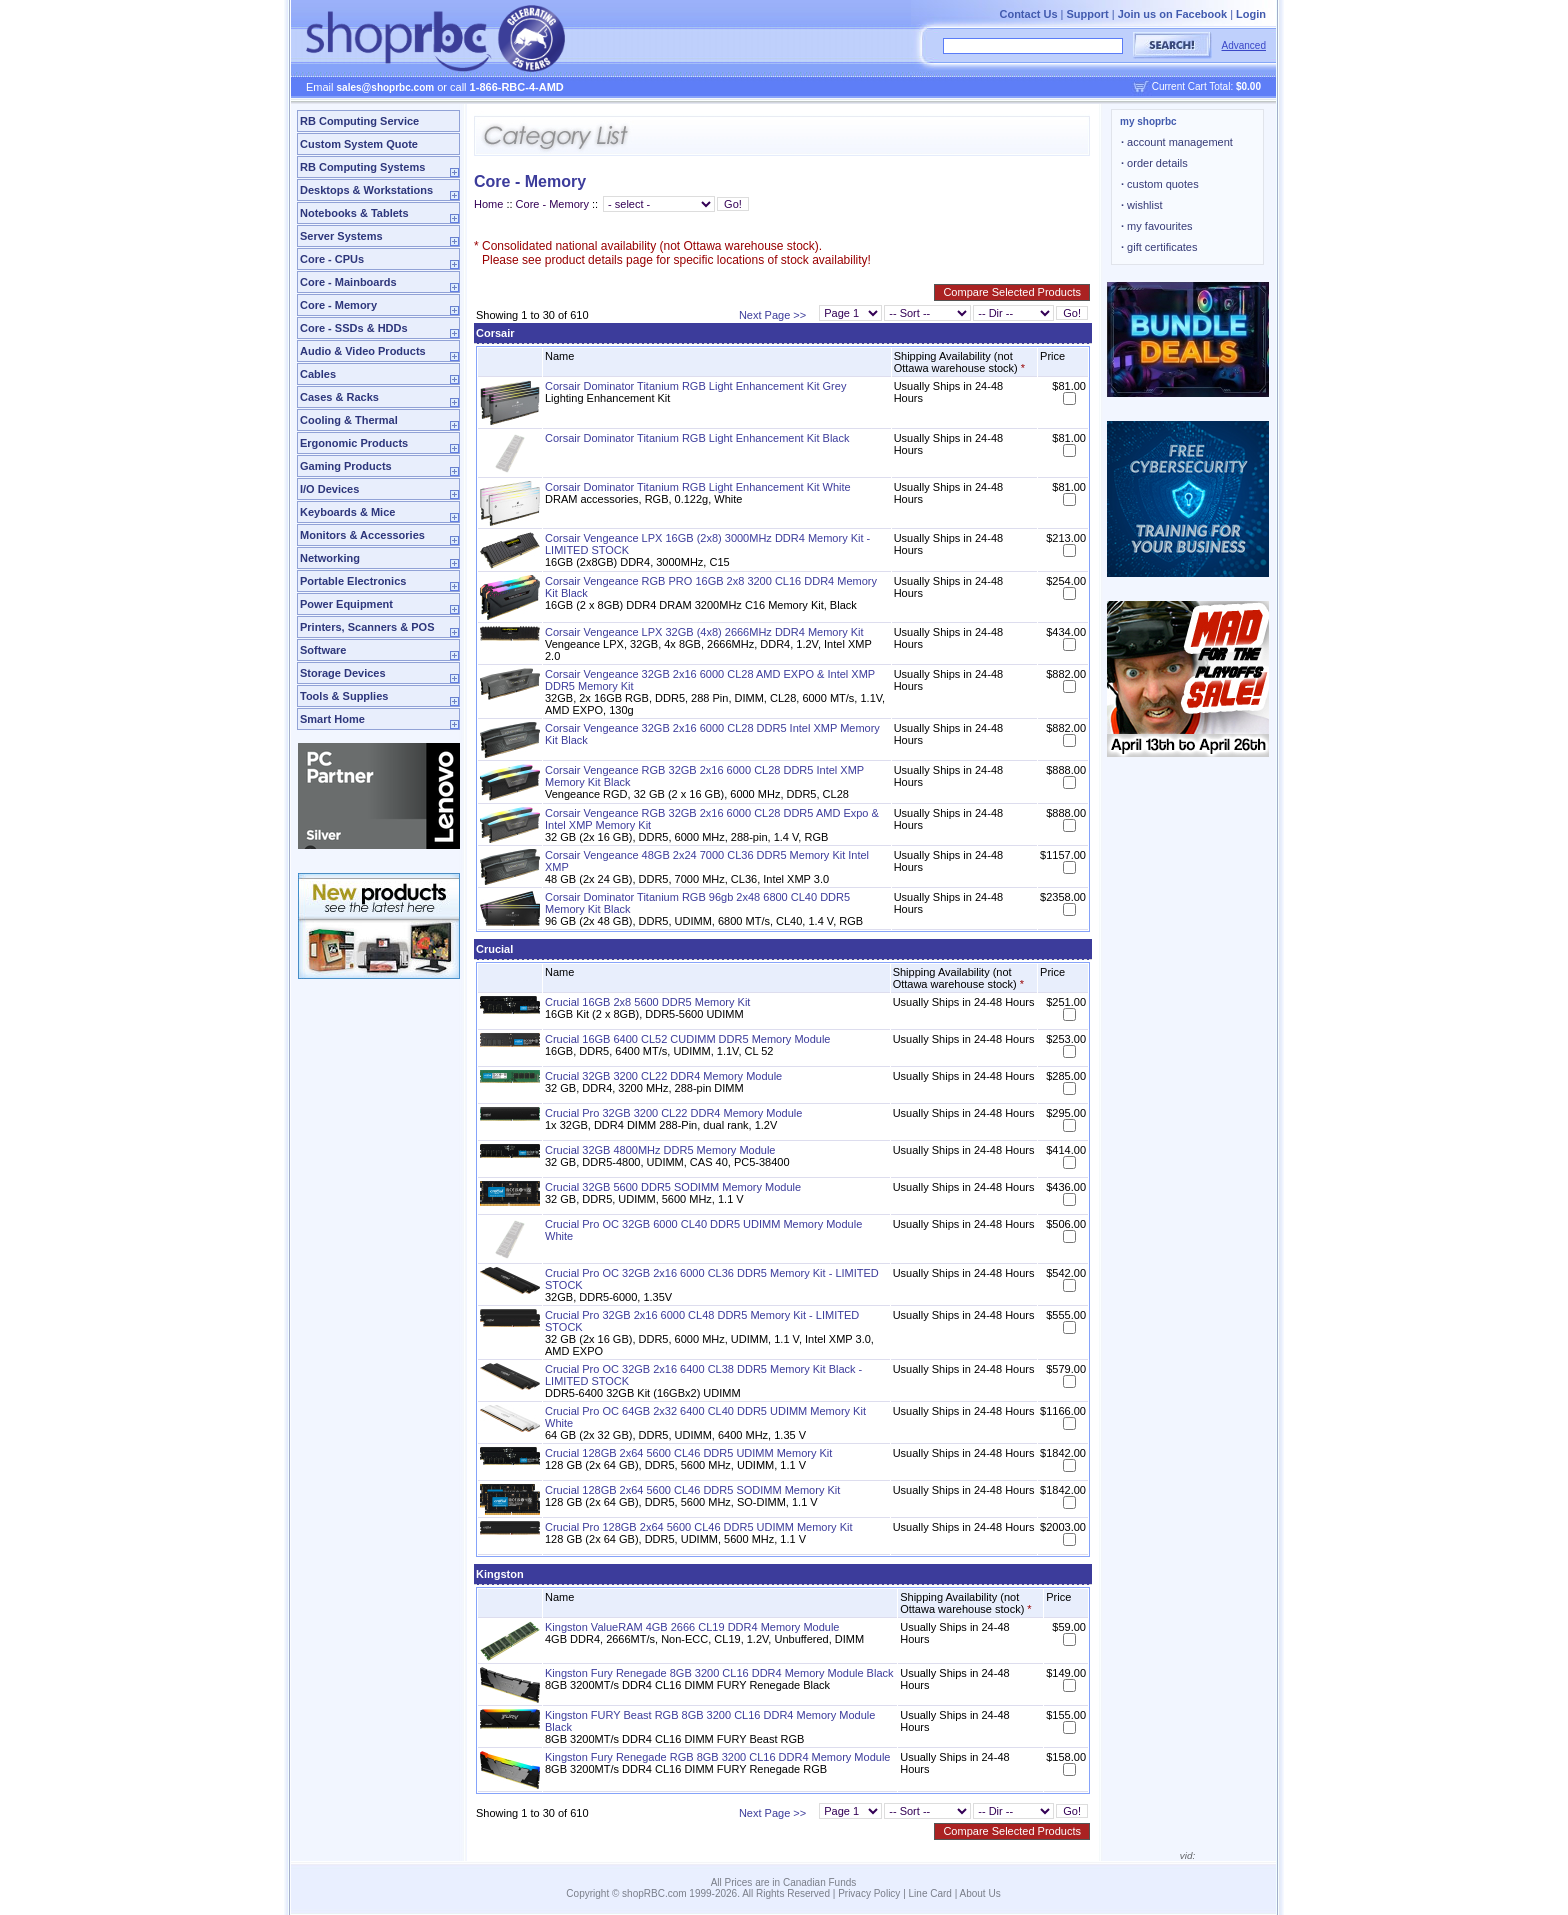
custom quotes (1160, 184)
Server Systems (341, 236)
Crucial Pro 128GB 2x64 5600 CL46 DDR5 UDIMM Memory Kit (699, 1527)
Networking (330, 558)
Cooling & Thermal (349, 420)
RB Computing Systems (362, 167)
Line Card (930, 1893)
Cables (318, 374)
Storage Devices (343, 673)
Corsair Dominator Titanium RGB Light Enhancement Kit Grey (695, 386)
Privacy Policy (869, 1893)
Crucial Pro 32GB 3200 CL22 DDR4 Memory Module (673, 1113)
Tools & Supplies (344, 696)
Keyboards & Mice (347, 512)
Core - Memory (338, 305)
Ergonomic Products (354, 443)
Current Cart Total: (1206, 86)
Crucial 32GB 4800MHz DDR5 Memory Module (660, 1150)
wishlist (1142, 205)
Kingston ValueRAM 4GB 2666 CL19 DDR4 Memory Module (692, 1627)
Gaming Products (346, 466)
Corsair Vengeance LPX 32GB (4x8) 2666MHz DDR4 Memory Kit (704, 632)
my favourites (1157, 226)
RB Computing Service (359, 121)
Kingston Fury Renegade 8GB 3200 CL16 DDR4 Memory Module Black (719, 1673)
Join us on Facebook (1172, 14)
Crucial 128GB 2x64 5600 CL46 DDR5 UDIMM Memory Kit (688, 1453)
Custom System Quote (359, 144)
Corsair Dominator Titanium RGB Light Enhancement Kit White (698, 487)
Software (323, 650)
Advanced (1244, 45)
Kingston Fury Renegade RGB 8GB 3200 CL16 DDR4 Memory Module (717, 1757)
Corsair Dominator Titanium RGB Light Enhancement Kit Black (697, 438)
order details (1154, 163)
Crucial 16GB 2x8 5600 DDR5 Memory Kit (647, 1002)
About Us (980, 1893)
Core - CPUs (332, 259)
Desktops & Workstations (366, 190)
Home (488, 204)
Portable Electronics (353, 581)
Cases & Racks (339, 397)
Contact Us (1028, 14)
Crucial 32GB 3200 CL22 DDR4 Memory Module (663, 1076)
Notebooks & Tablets (354, 213)
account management (1177, 142)
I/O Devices (329, 489)
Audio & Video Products (363, 351)
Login (1251, 14)
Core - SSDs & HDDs (354, 328)
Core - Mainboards (348, 282)
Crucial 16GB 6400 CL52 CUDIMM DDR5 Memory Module (687, 1039)
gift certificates (1159, 247)
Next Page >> (772, 315)
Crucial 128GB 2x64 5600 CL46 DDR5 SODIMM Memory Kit (692, 1490)
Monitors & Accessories (362, 535)
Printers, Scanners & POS (367, 627)
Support (1088, 14)
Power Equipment (346, 604)
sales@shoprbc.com (386, 87)
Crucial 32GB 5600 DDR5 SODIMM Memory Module (673, 1187)
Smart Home (332, 719)
